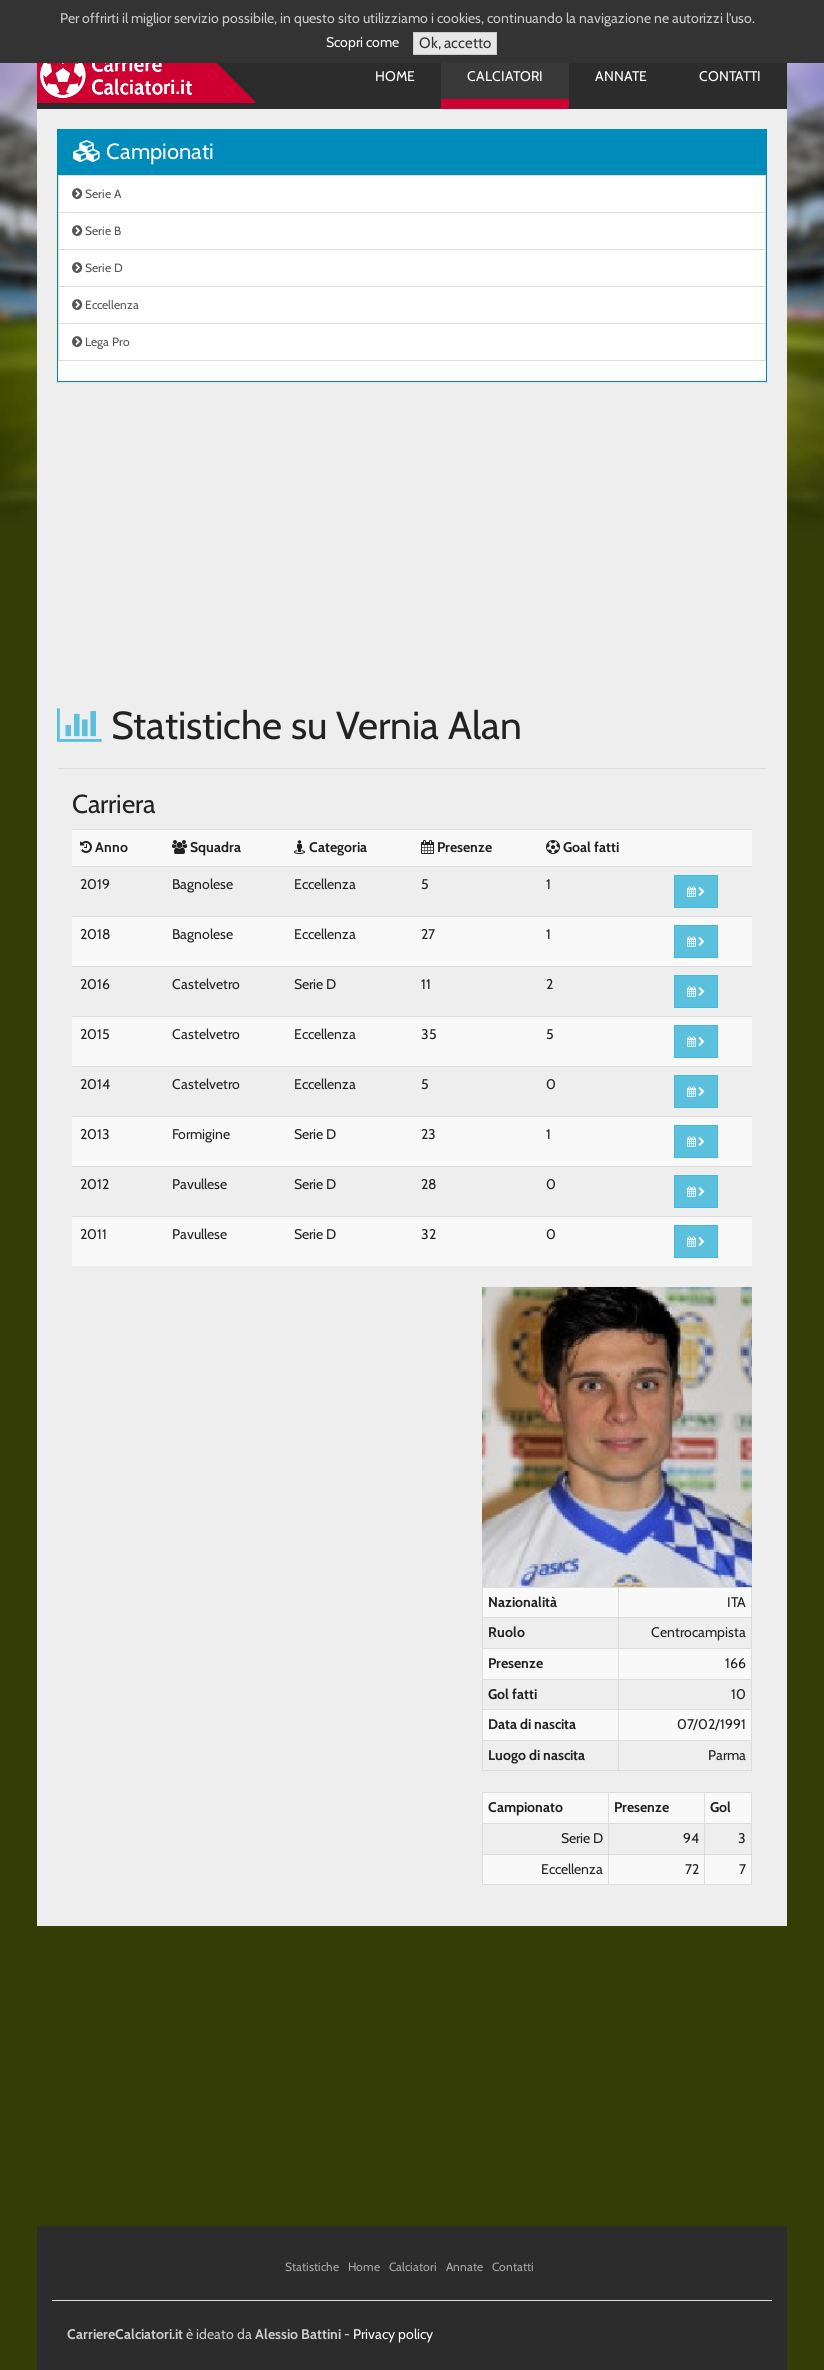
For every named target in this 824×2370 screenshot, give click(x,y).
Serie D (97, 267)
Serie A (96, 193)
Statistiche (312, 2266)
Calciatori (505, 76)
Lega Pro (101, 341)
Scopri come (362, 42)
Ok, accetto (455, 43)
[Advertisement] (412, 543)
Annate (621, 76)
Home (395, 76)
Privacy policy (393, 2334)
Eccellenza (105, 304)
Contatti (730, 76)
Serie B (96, 230)
